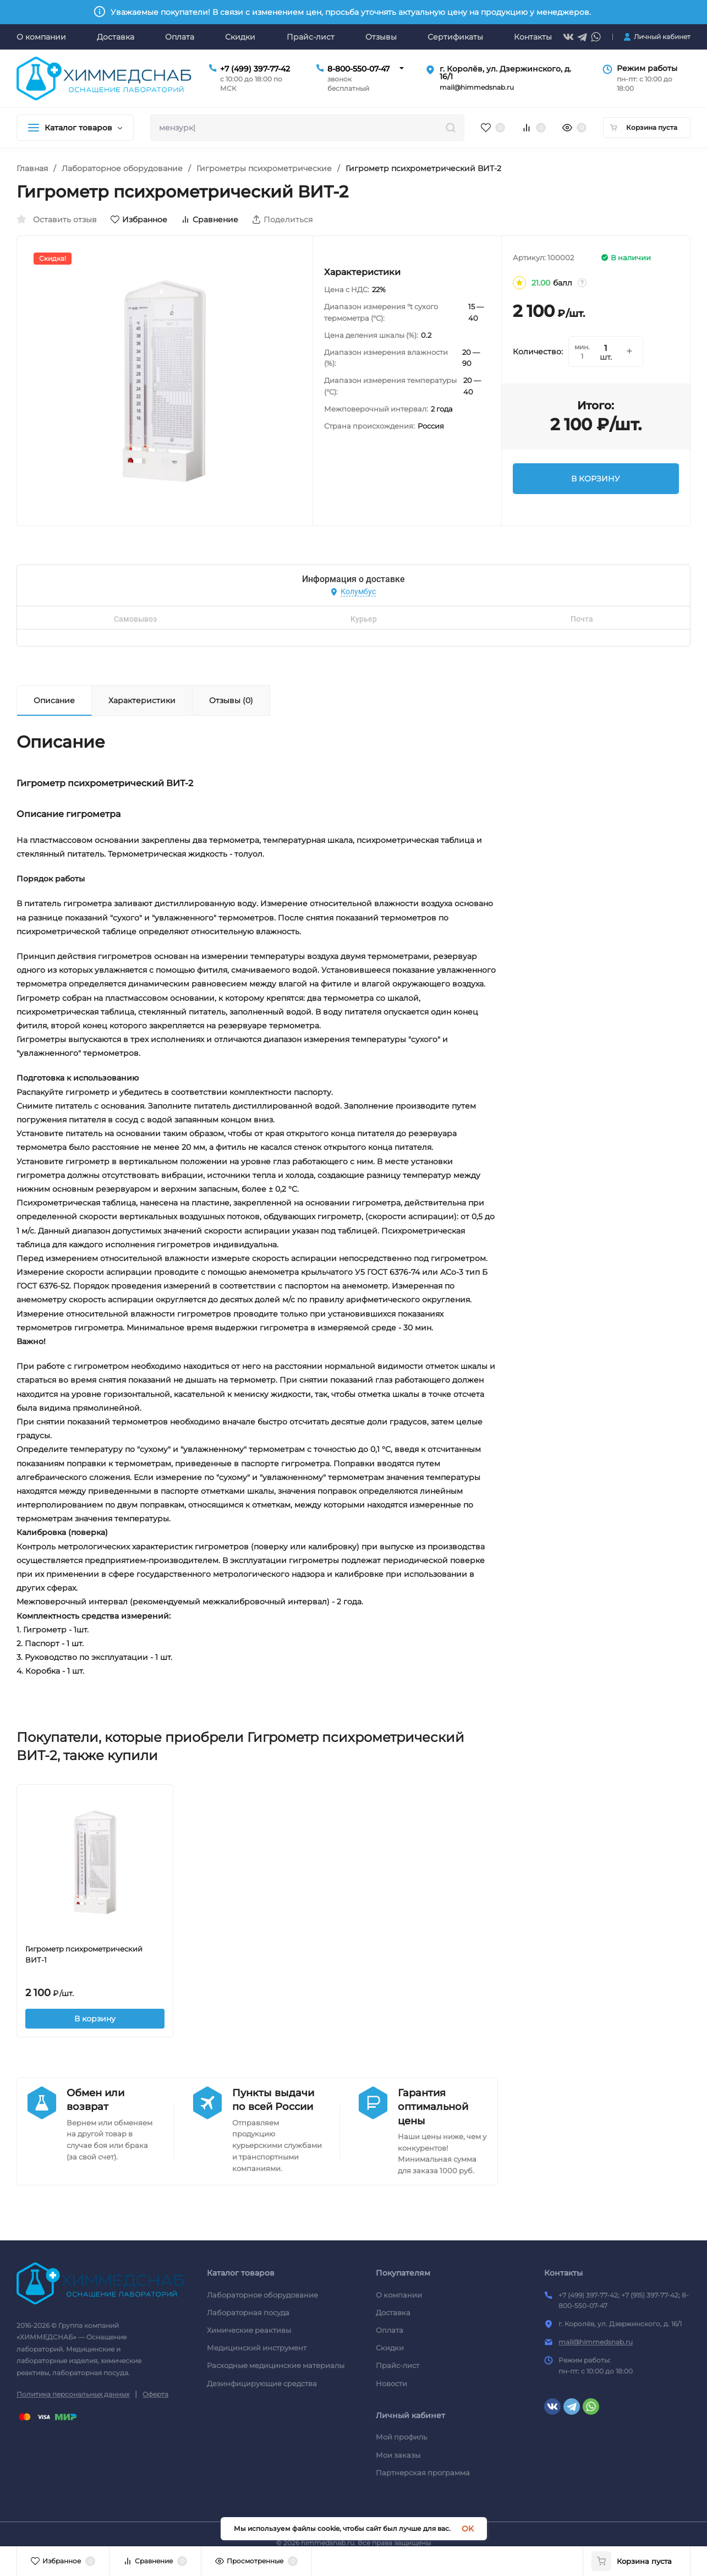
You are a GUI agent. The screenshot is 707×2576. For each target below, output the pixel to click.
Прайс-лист (397, 2365)
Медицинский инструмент (256, 2347)
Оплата (389, 2330)
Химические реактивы (249, 2330)
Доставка (393, 2312)
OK (468, 2529)
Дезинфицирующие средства (262, 2383)
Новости (391, 2383)
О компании (399, 2294)
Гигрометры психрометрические (264, 168)
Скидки (390, 2347)
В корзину (95, 2019)
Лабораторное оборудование (122, 168)
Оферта (155, 2394)
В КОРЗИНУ (595, 479)
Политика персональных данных (73, 2394)
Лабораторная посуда (248, 2312)
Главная (32, 168)
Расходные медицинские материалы (275, 2365)
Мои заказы (398, 2455)
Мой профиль (401, 2436)
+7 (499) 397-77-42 (255, 69)
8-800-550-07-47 (358, 69)
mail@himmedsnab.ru (595, 2342)
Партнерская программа (423, 2472)
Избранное (139, 219)
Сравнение (209, 219)
